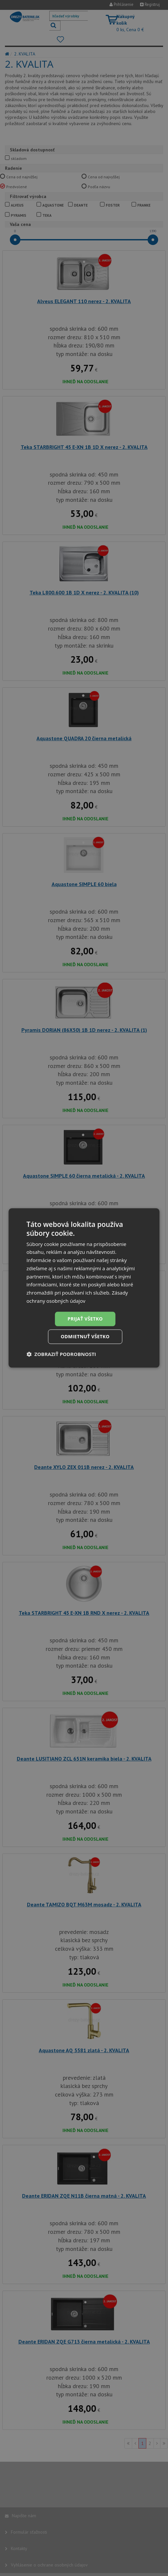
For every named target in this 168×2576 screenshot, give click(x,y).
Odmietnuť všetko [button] (85, 1337)
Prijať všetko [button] (85, 1319)
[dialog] (84, 1287)
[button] (61, 1354)
